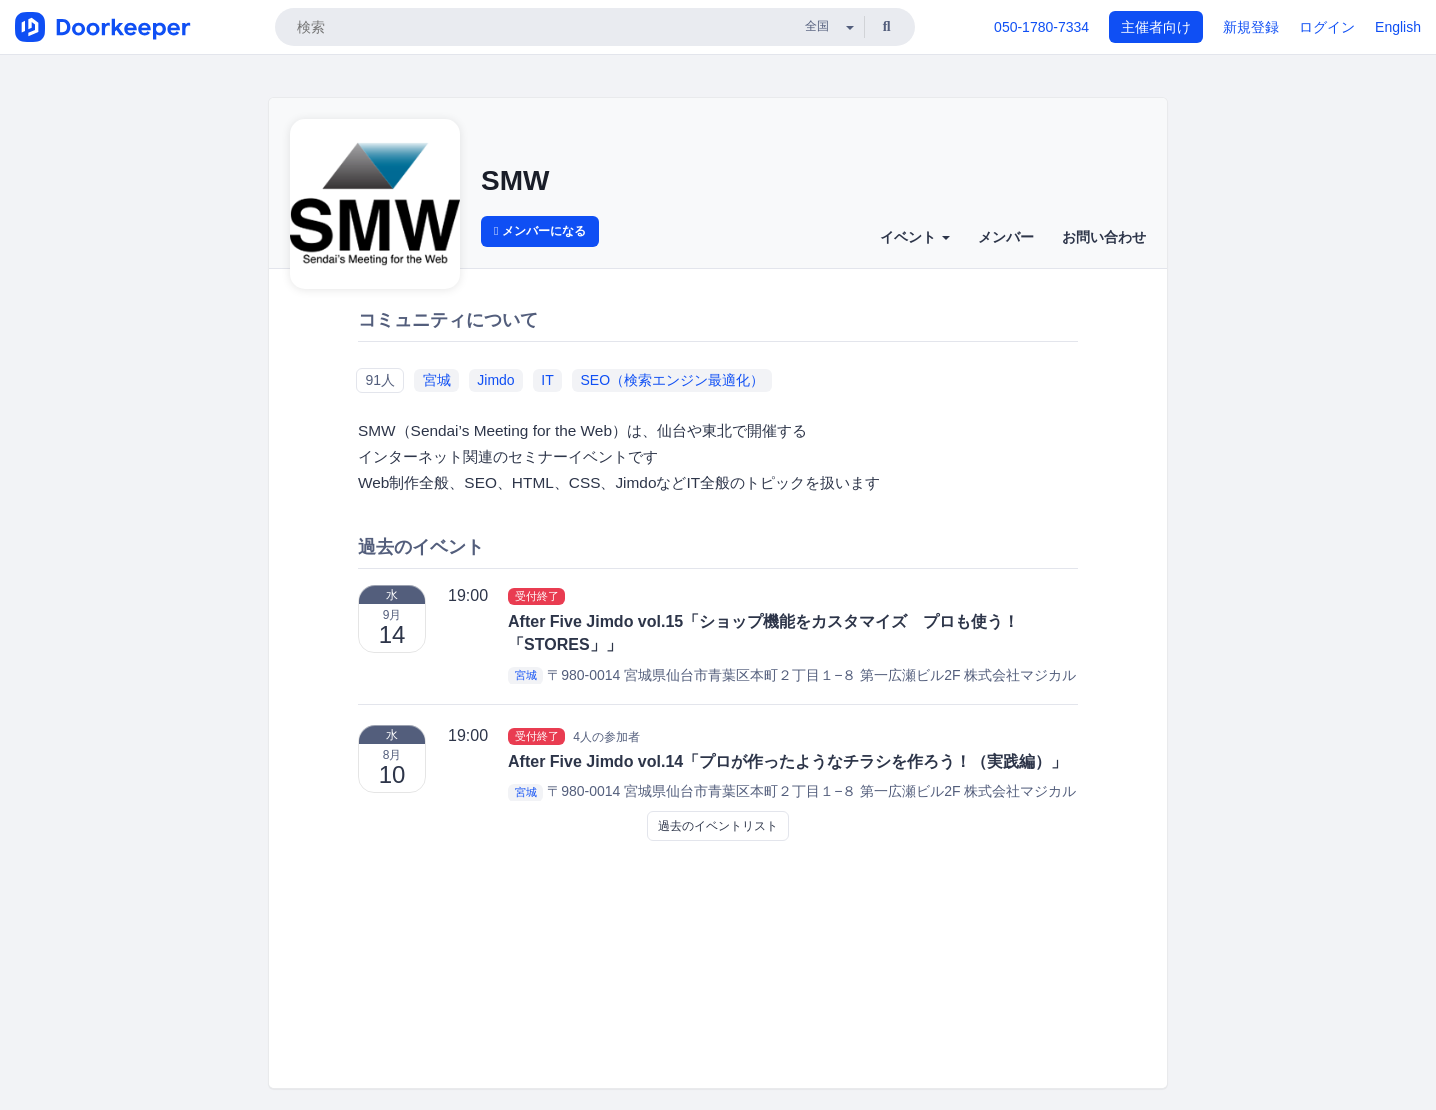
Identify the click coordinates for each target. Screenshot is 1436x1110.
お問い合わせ (1104, 237)
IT (547, 380)
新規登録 (1251, 27)
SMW (515, 180)
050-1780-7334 (1041, 27)
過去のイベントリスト (718, 826)
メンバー (1006, 237)
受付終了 (537, 596)
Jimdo (495, 380)
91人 (380, 380)
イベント (915, 237)
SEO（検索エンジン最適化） (672, 380)
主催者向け (1156, 27)
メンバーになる (540, 231)
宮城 (437, 380)
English (1398, 27)
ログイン (1327, 27)
